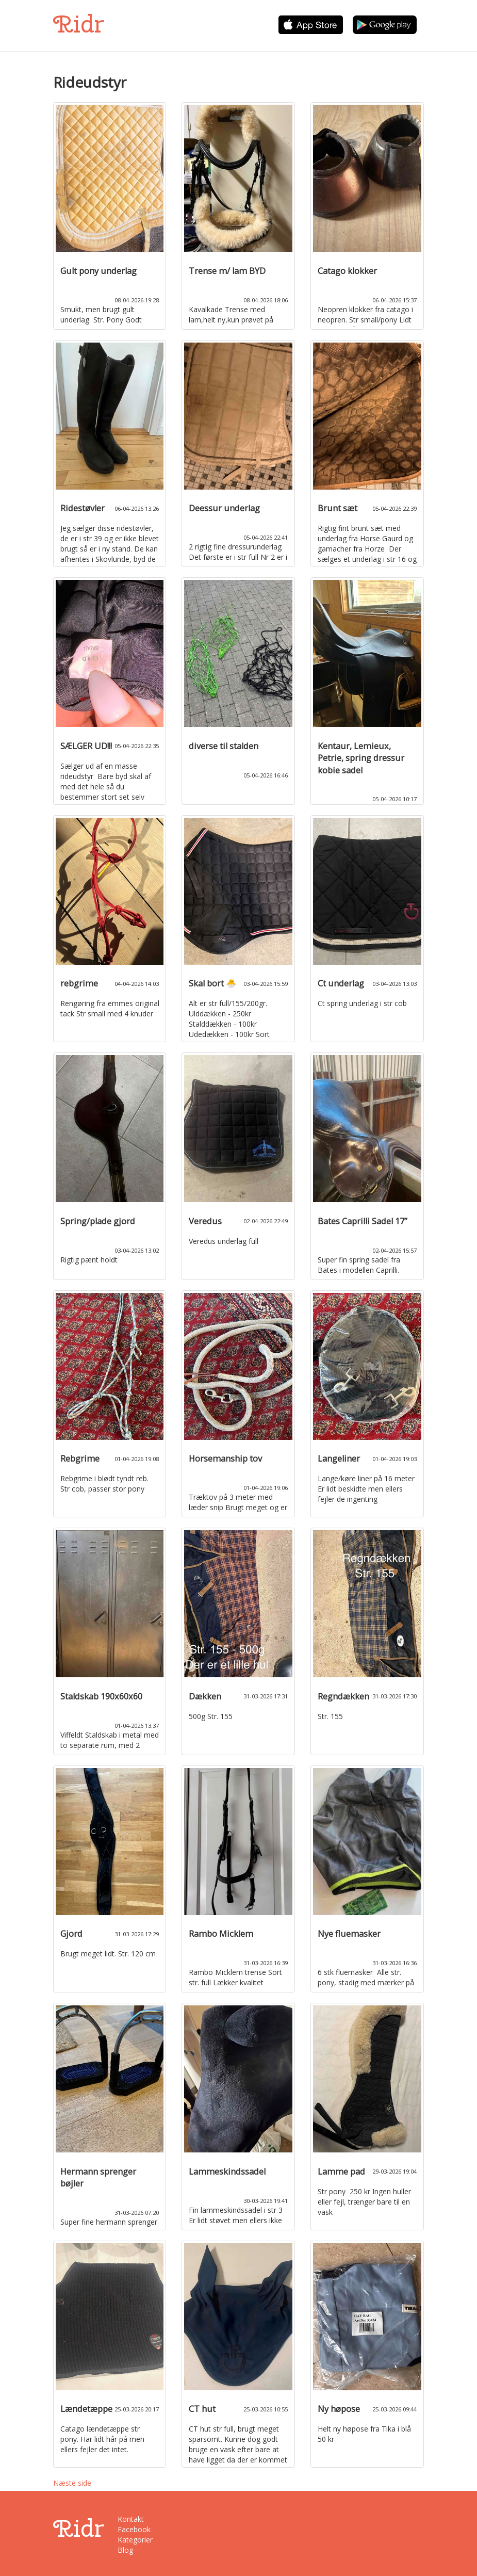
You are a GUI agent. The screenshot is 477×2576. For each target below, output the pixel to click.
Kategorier (135, 2540)
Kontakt (131, 2519)
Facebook (134, 2529)
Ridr (78, 24)
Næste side (72, 2483)
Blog (125, 2550)
